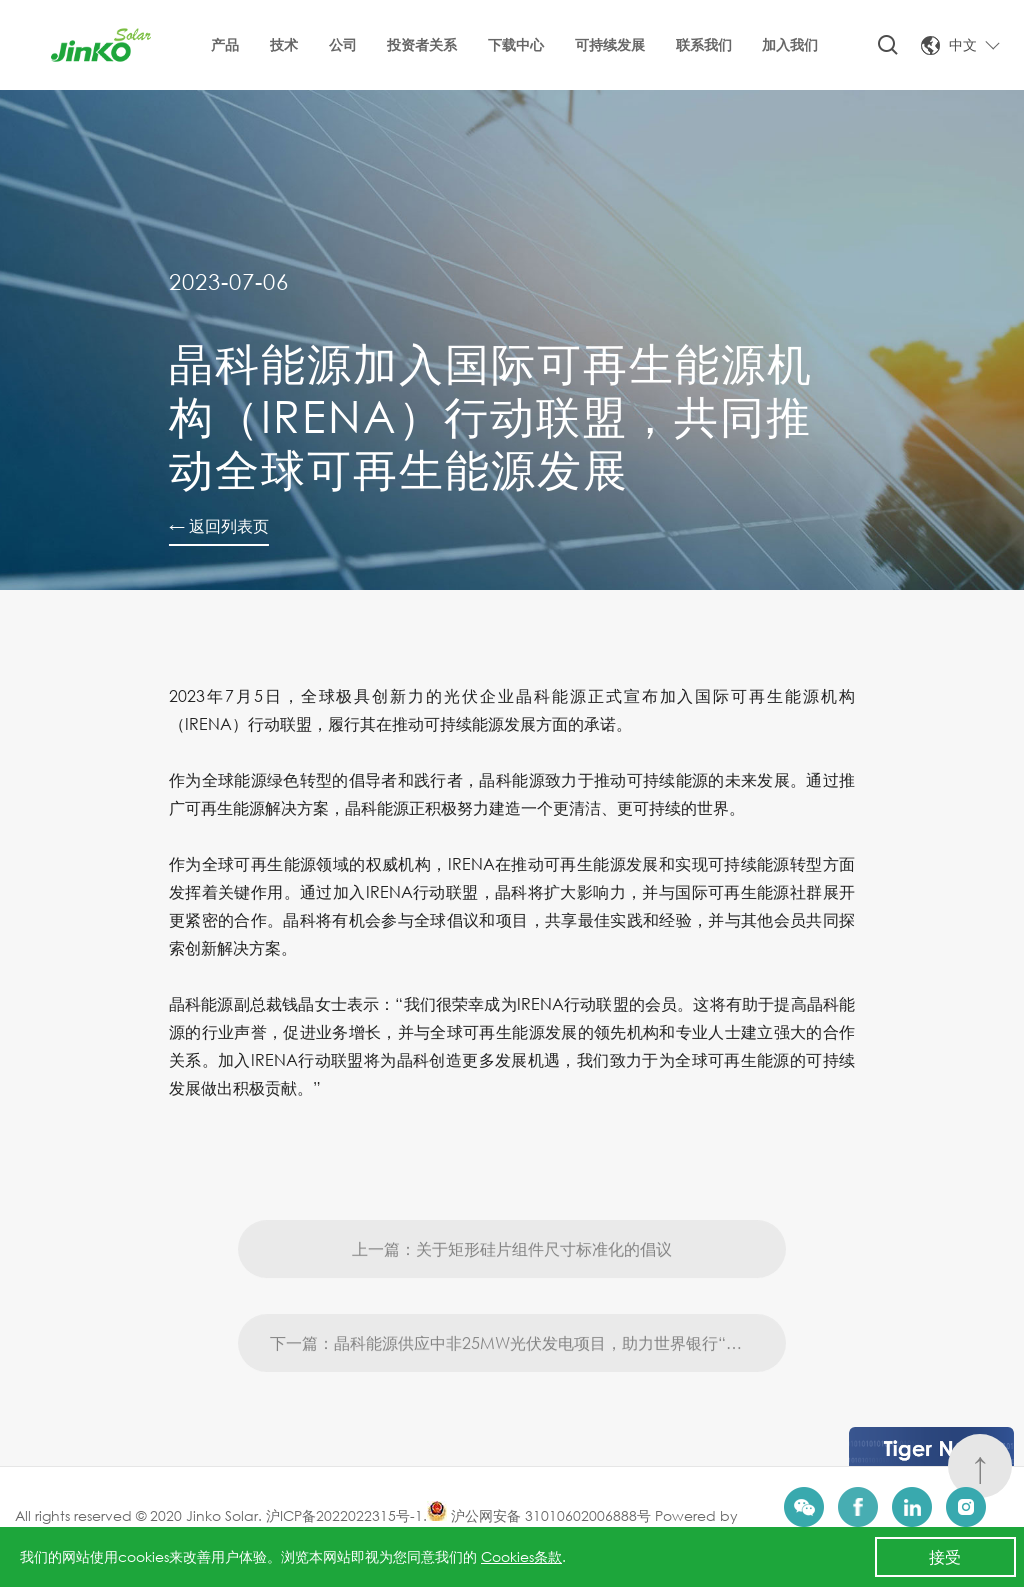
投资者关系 (422, 44)
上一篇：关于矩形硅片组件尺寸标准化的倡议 (512, 1287)
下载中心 (516, 44)
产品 (225, 44)
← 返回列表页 (219, 525)
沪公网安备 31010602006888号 (539, 1515)
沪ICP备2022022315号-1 (344, 1515)
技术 (284, 44)
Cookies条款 (521, 1556)
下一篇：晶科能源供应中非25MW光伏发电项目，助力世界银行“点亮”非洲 (528, 1381)
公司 (343, 44)
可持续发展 (610, 44)
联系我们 (704, 44)
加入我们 (790, 44)
